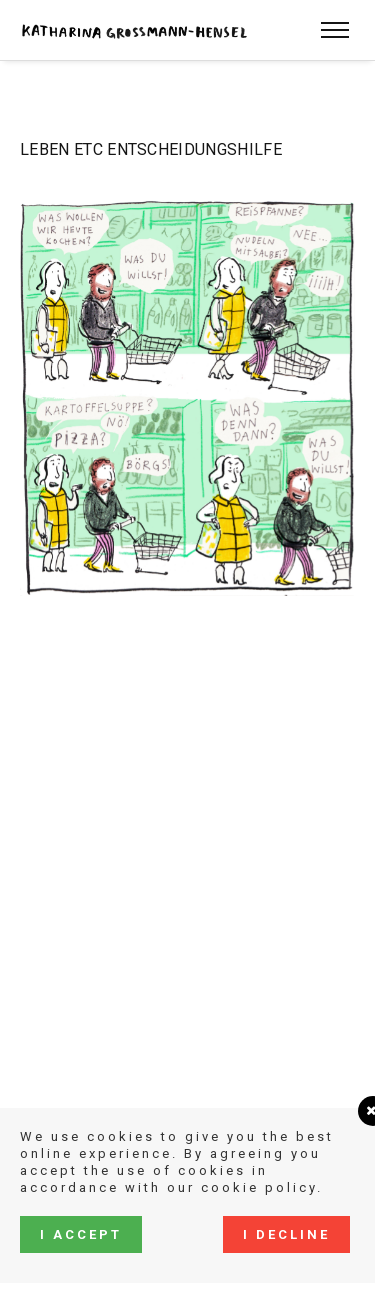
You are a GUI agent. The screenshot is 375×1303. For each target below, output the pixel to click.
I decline (286, 1234)
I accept (81, 1234)
